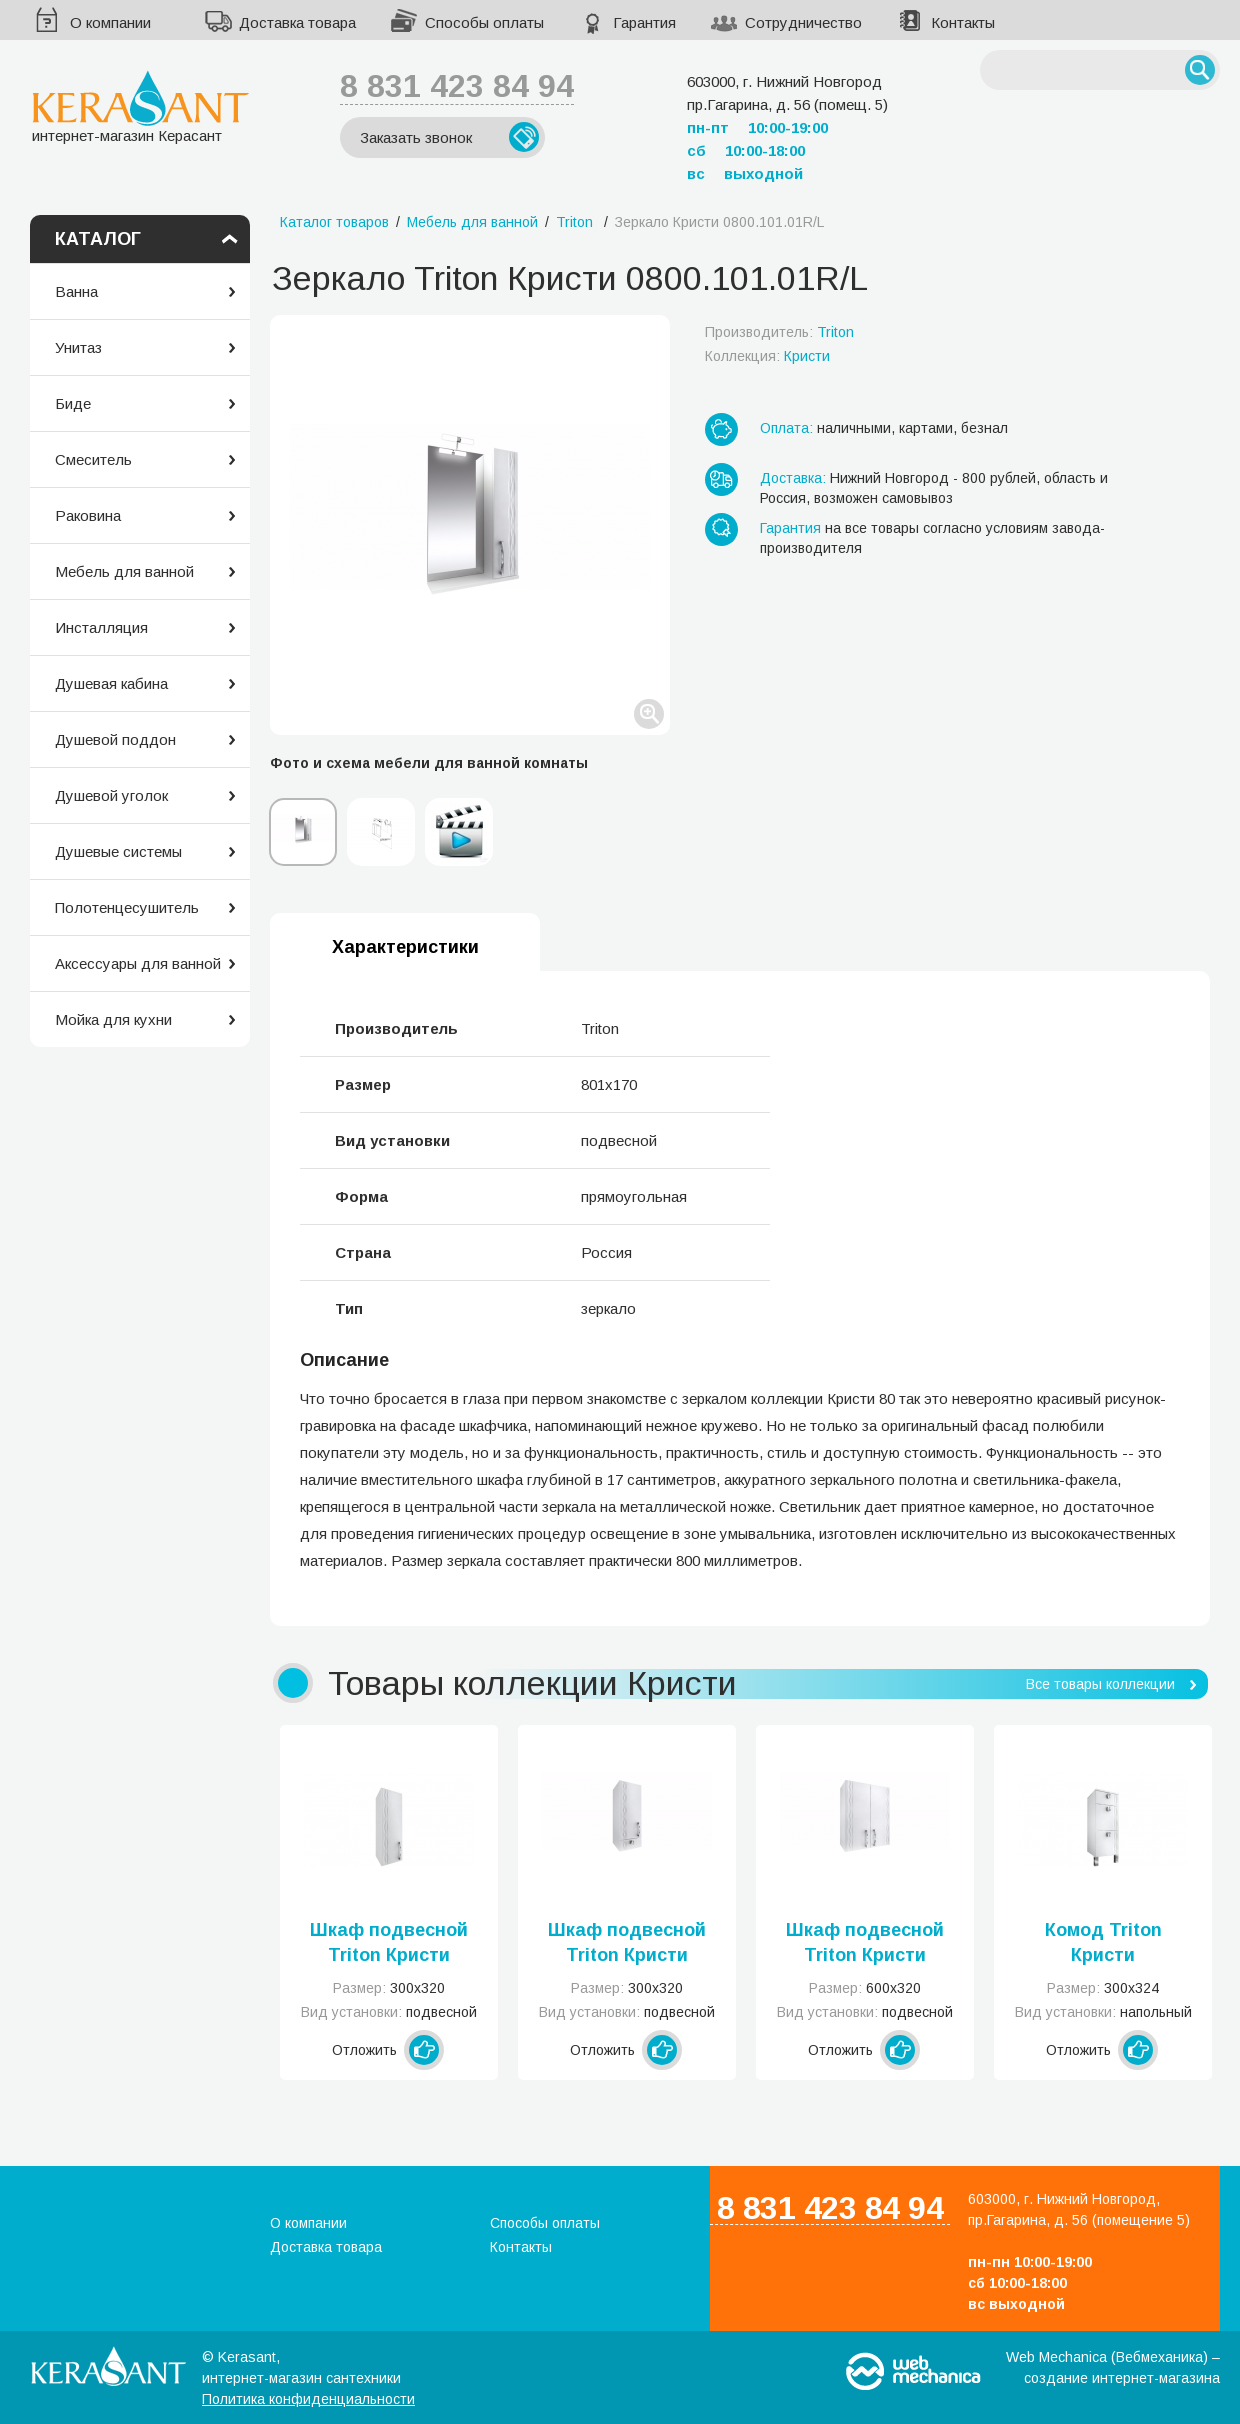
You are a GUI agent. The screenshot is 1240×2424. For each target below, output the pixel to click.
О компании (110, 22)
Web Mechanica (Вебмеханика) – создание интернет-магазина (1113, 2367)
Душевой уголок (111, 795)
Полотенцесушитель (127, 907)
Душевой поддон (115, 739)
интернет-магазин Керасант (140, 106)
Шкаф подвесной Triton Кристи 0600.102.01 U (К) (865, 1944)
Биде (73, 403)
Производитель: (779, 332)
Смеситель (93, 459)
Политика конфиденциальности (308, 2399)
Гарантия (644, 22)
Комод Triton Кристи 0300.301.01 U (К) (1103, 1944)
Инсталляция (101, 627)
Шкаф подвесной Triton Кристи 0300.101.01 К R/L (389, 1944)
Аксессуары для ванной (138, 963)
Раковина (88, 515)
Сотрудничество (803, 22)
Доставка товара (297, 22)
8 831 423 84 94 (457, 86)
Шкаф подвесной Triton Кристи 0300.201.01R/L (627, 1944)
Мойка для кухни (113, 1019)
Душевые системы (118, 851)
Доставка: (793, 478)
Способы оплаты (484, 22)
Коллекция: (767, 356)
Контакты (963, 22)
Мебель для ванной (124, 571)
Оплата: (786, 428)
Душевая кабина (111, 683)
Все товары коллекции (1100, 1684)
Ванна (76, 291)
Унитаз (78, 347)
